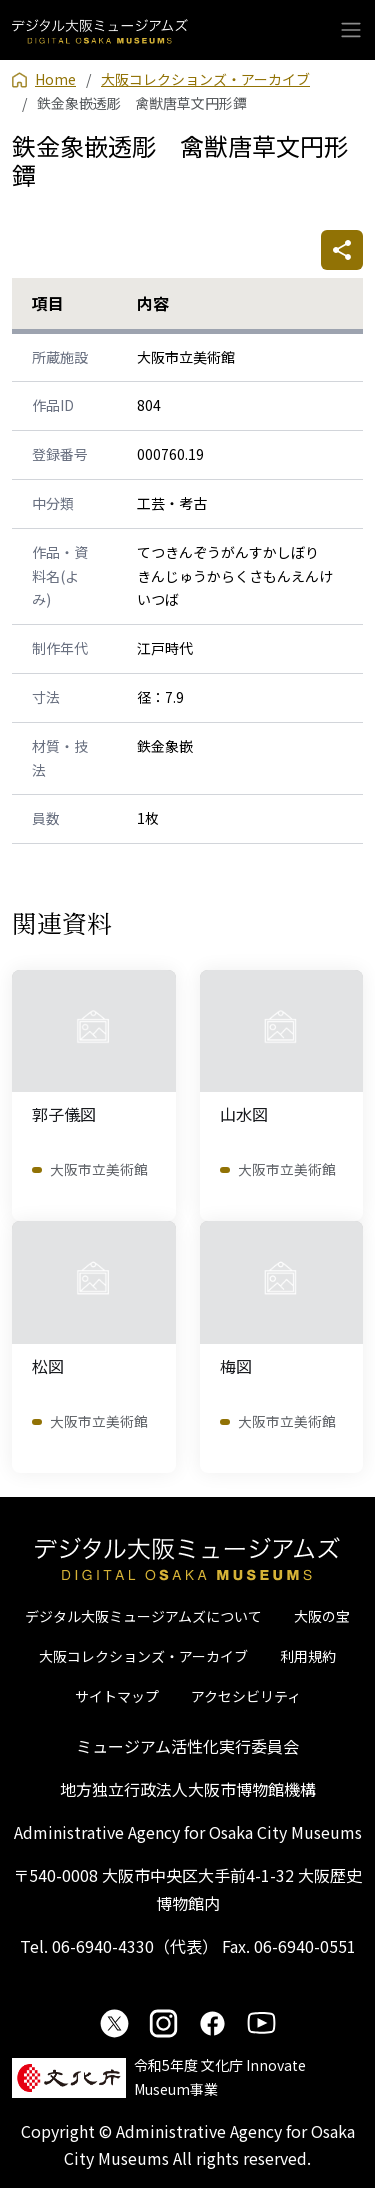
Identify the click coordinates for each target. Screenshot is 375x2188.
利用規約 (308, 1656)
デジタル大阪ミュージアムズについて (143, 1616)
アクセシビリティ (246, 1696)
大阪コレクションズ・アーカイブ (143, 1656)
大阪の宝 (322, 1616)
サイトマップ (117, 1696)
